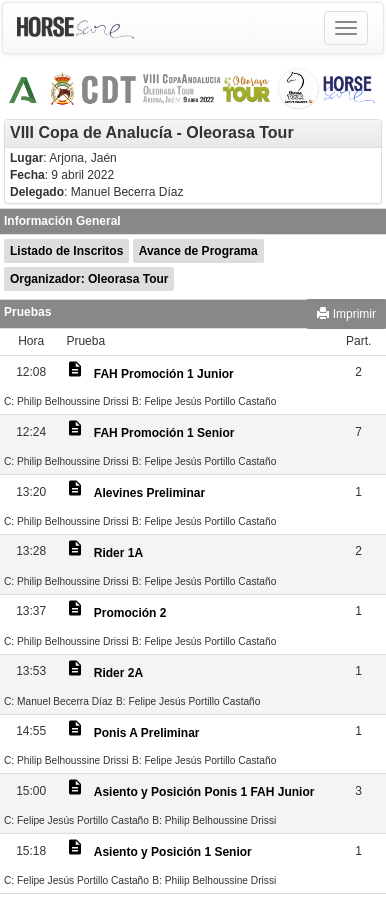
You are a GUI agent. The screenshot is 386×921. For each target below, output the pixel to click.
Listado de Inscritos (66, 251)
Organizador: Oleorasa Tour (89, 279)
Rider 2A (118, 673)
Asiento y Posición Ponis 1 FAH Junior (204, 792)
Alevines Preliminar (149, 493)
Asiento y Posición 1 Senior (173, 852)
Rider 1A (118, 553)
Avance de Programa (198, 251)
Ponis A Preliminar (147, 733)
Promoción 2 (130, 613)
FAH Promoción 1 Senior (164, 433)
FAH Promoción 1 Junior (164, 374)
